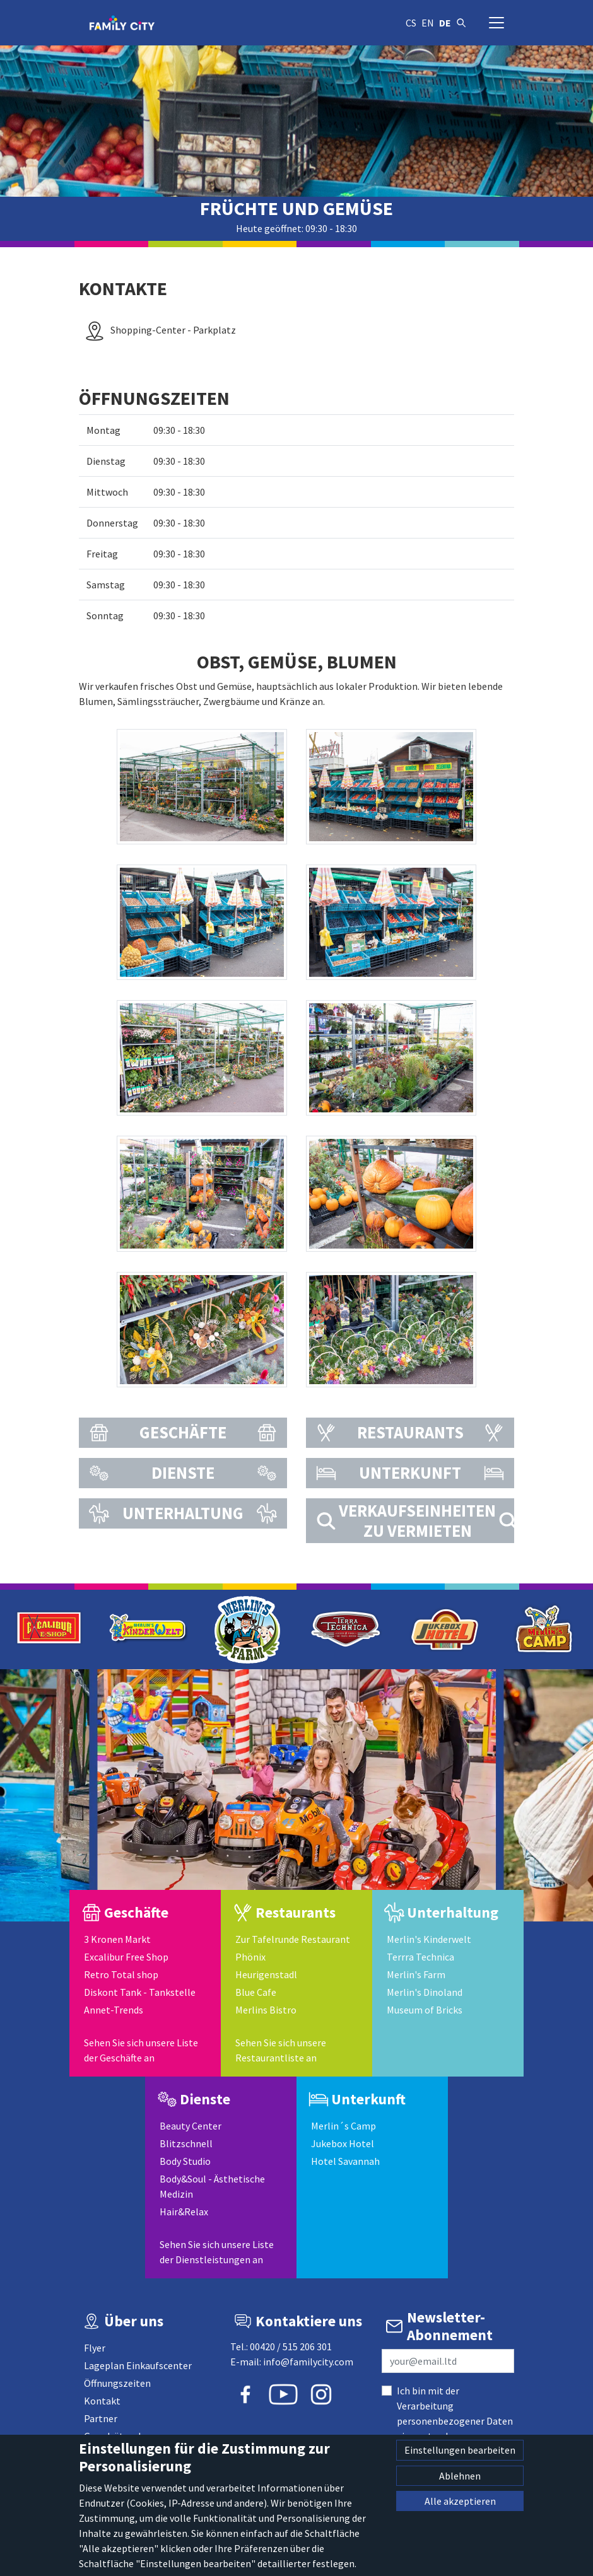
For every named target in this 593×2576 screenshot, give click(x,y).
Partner (100, 2418)
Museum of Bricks (424, 2009)
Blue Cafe (255, 1992)
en (427, 22)
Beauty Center (190, 2125)
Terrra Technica (420, 1956)
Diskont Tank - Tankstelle (140, 1992)
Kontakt (102, 2400)
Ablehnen (460, 2475)
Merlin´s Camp (343, 2125)
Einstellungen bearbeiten (459, 2450)
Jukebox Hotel (342, 2143)
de (445, 22)
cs (411, 22)
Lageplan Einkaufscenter (138, 2365)
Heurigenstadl (266, 1974)
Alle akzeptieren (460, 2501)
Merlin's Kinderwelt (429, 1939)
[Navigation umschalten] (496, 22)
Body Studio (185, 2161)
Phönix (250, 1956)
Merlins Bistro (265, 2009)
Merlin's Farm (416, 1974)
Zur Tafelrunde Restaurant (292, 1939)
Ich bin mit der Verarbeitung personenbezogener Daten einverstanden (455, 2413)
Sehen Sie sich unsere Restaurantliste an (280, 2050)
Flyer (94, 2347)
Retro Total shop (121, 1974)
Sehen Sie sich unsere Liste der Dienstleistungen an (217, 2252)
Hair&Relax (184, 2211)
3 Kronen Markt (117, 1939)
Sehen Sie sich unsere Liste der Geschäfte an (141, 2050)
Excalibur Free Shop (126, 1956)
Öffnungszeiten (117, 2383)
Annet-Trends (113, 2009)
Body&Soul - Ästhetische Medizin (212, 2186)
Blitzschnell (186, 2143)
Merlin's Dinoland (424, 1992)
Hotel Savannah (345, 2161)
